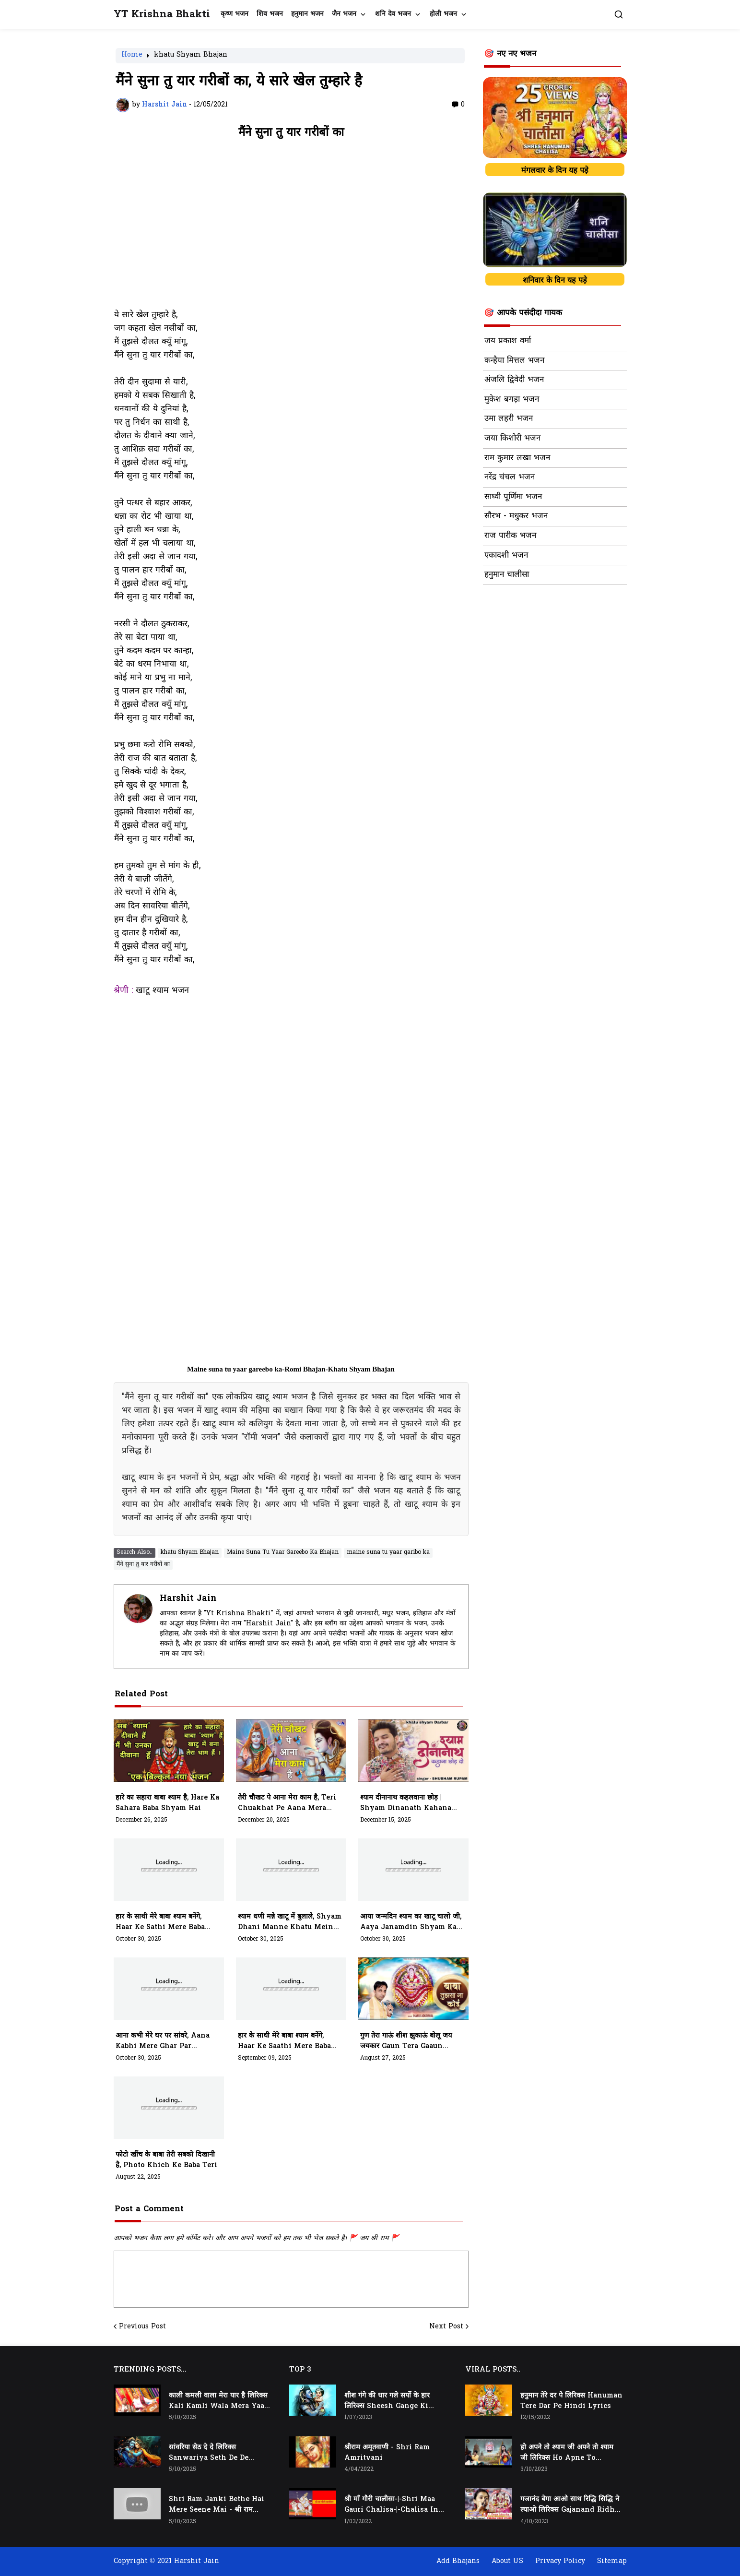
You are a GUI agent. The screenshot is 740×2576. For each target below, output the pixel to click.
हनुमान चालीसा (506, 575)
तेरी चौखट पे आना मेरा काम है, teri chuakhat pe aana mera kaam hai (287, 1803)
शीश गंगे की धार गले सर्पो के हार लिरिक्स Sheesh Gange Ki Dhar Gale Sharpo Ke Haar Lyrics (391, 2401)
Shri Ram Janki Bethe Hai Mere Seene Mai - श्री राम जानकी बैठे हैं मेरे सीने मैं (216, 2505)
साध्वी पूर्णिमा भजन (513, 497)
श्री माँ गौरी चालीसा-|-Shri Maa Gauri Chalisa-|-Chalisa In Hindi (391, 2505)
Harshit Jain (188, 1598)
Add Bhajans (458, 2561)
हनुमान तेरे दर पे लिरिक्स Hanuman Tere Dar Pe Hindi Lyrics (571, 2401)
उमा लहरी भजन (508, 419)
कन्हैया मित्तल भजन (514, 361)
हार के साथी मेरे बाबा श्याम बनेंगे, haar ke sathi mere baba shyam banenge (160, 1922)
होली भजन (443, 14)
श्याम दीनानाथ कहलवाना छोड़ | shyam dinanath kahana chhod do (405, 1803)
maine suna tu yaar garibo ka (388, 1552)
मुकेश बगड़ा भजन (511, 399)
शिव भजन (270, 14)
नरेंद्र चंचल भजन (509, 477)
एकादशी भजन (506, 555)
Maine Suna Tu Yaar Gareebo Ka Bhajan (283, 1552)
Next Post (446, 2327)
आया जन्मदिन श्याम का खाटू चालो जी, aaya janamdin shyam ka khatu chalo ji (410, 1922)
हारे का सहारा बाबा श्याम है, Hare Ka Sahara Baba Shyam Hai (167, 1803)
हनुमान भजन (307, 14)
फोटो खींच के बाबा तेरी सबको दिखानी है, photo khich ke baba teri (166, 2160)
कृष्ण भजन (234, 14)
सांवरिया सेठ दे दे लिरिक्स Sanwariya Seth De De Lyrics (208, 2453)
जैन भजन (344, 14)
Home (131, 56)
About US (507, 2561)
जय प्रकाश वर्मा (507, 341)
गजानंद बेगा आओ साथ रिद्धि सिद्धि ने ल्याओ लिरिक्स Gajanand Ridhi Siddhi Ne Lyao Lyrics (569, 2505)
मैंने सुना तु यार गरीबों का (143, 1564)
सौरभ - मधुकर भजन (516, 516)
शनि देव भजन (393, 14)
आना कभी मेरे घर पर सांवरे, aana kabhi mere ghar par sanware (163, 2041)
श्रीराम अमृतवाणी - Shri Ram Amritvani (387, 2453)
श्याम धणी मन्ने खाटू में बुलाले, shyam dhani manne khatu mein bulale (289, 1922)
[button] (619, 14)
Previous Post (142, 2327)
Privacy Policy (560, 2561)
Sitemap (612, 2561)
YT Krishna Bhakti (162, 14)
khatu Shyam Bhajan (190, 56)
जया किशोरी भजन (512, 438)
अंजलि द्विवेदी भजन (514, 380)
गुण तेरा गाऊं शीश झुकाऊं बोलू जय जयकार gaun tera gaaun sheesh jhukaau (406, 2041)
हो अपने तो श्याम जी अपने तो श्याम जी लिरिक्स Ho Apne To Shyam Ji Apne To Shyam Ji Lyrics (567, 2453)
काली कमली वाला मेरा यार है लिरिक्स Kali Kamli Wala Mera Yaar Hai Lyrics (218, 2401)
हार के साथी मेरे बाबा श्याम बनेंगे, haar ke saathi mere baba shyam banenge (284, 2041)
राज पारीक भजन (510, 536)
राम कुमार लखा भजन (517, 458)
